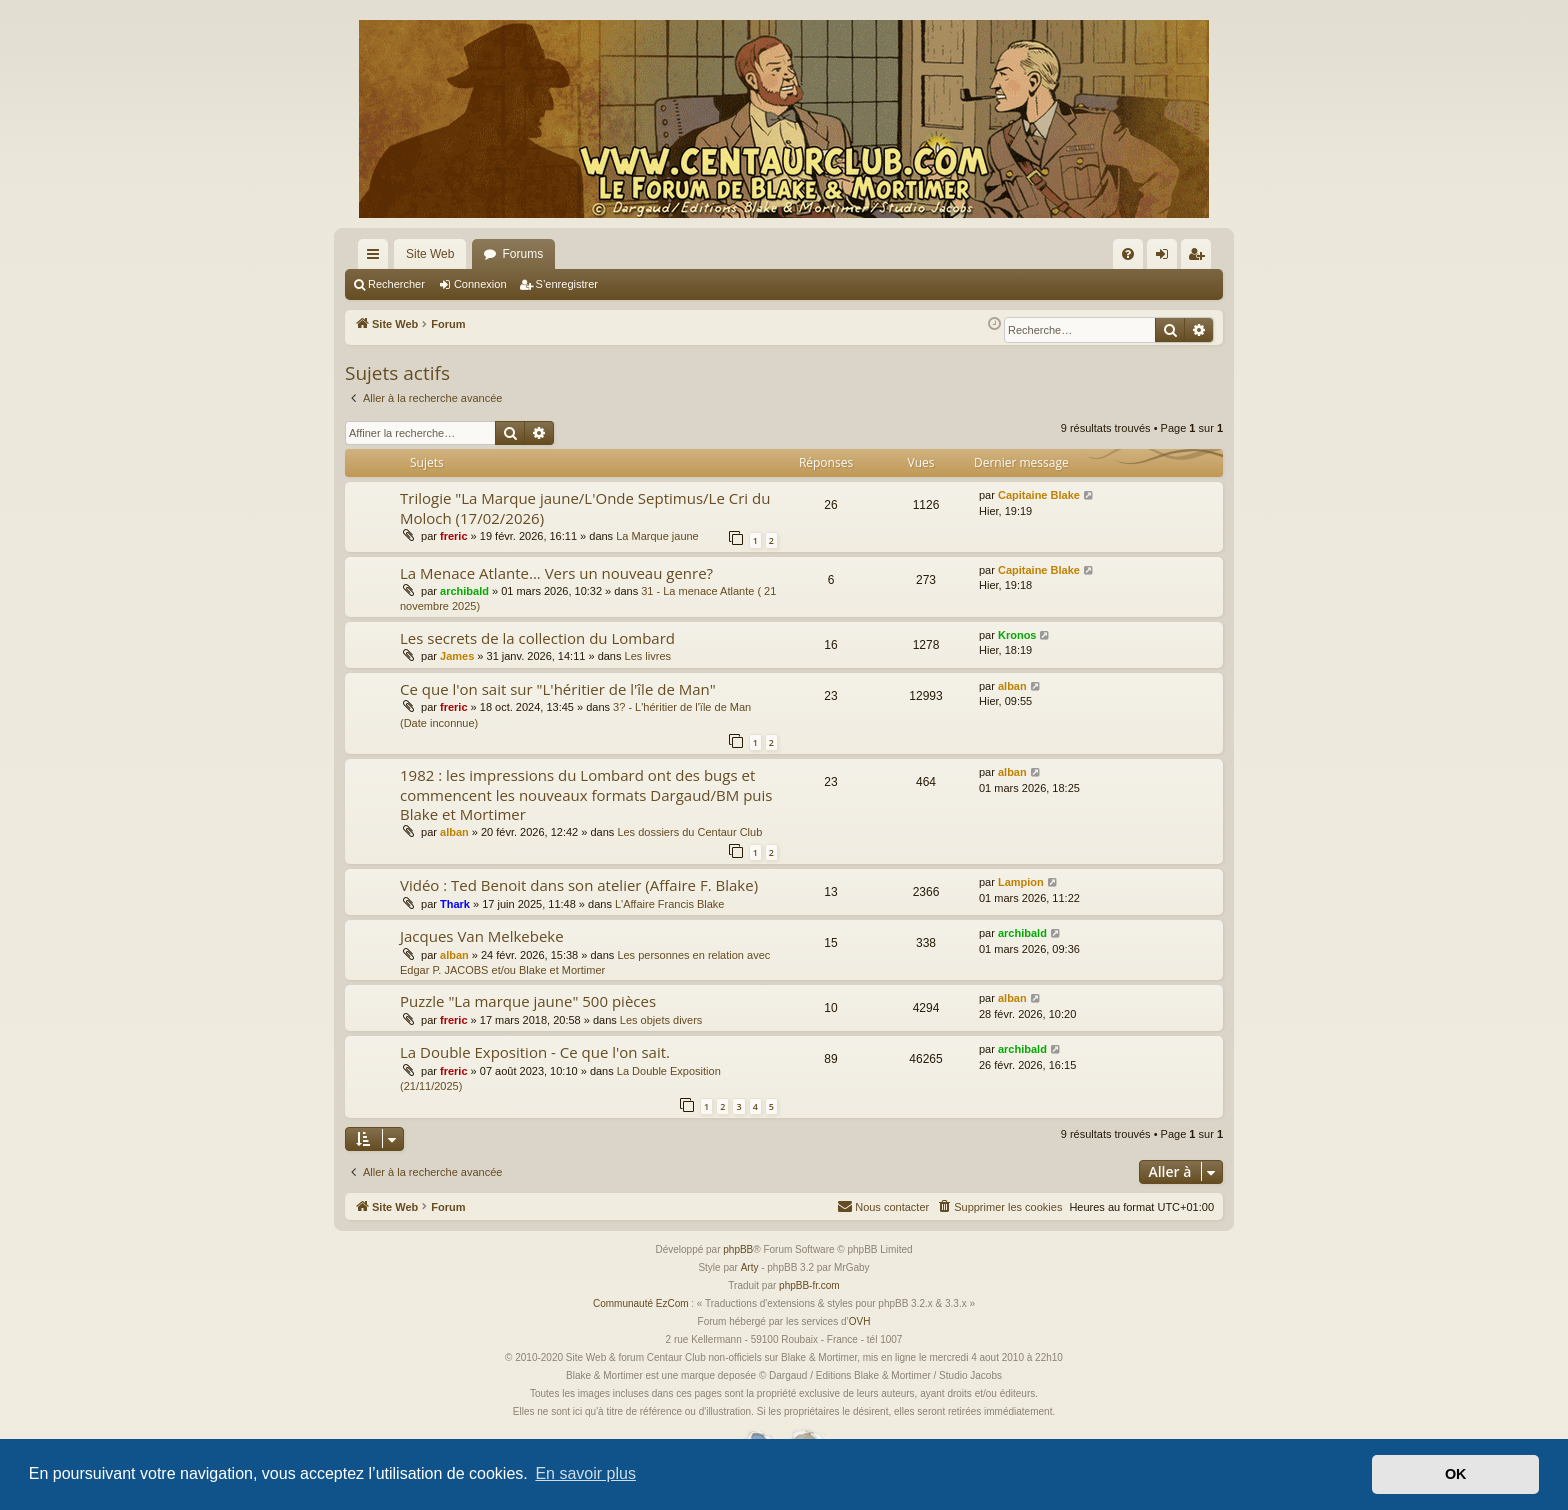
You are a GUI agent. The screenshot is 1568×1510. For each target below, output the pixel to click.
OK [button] (1456, 1474)
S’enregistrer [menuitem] (1200, 258)
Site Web (430, 254)
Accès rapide (377, 258)
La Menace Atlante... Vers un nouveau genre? (556, 573)
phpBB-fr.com (809, 1285)
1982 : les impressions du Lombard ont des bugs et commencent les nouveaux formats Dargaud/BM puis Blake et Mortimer (586, 794)
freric (454, 536)
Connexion (480, 284)
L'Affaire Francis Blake (670, 904)
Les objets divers (661, 1020)
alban (1012, 686)
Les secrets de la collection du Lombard (537, 638)
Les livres (648, 656)
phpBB (738, 1249)
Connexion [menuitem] (1166, 258)
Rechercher (396, 284)
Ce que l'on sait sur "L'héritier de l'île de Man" (558, 689)
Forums (522, 254)
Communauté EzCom (641, 1303)
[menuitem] (1128, 254)
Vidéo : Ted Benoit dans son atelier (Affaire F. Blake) (579, 885)
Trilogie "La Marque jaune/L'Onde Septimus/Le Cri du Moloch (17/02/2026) (585, 507)
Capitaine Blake (1039, 495)
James (457, 656)
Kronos (1017, 635)
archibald (464, 591)
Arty (750, 1267)
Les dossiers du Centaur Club (689, 832)
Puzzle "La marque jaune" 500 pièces (528, 1001)
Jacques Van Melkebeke (482, 936)
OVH (860, 1321)
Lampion (1021, 882)
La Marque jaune (657, 536)
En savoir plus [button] (585, 1473)
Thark (455, 904)
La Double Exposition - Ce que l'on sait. (535, 1052)
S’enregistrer (567, 284)
